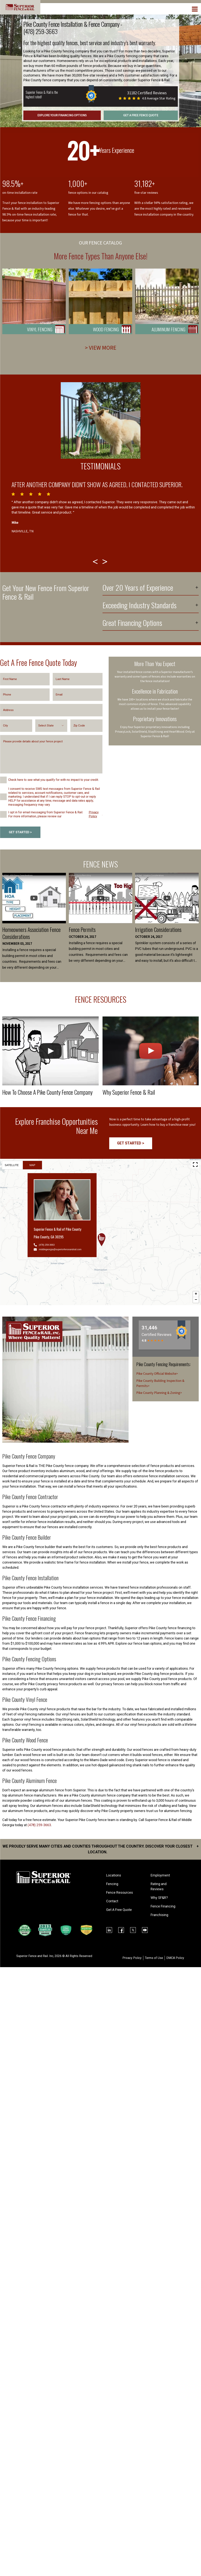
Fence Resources (119, 1893)
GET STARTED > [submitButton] (20, 832)
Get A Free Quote (119, 1910)
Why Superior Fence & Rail (129, 1092)
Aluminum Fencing (168, 329)
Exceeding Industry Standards (151, 605)
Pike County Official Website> (157, 1374)
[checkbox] (3, 780)
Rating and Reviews (159, 1886)
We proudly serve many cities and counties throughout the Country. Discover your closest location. (105, 1849)
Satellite (12, 1165)
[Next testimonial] (105, 561)
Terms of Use (154, 1958)
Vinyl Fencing (39, 329)
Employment (160, 1875)
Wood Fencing (106, 329)
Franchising (159, 1915)
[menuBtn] (195, 8)
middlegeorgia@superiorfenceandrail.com (59, 1246)
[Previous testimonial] (96, 561)
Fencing (112, 1884)
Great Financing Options (151, 623)
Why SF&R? (159, 1898)
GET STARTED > (130, 1143)
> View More (100, 348)
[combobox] (51, 725)
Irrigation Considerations (158, 929)
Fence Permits (82, 929)
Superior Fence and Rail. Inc (34, 1956)
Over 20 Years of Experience (151, 588)
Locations (113, 1875)
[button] (101, 1236)
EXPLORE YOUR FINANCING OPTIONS (60, 115)
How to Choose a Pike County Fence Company (47, 1092)
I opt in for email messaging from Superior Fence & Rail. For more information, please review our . (55, 814)
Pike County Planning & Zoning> (159, 1393)
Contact (112, 1901)
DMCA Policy (175, 1958)
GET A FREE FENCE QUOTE (140, 115)
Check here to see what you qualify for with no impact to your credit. (53, 780)
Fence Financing (163, 1906)
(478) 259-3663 (40, 31)
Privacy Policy (94, 814)
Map (32, 1165)
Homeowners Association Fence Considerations (31, 933)
